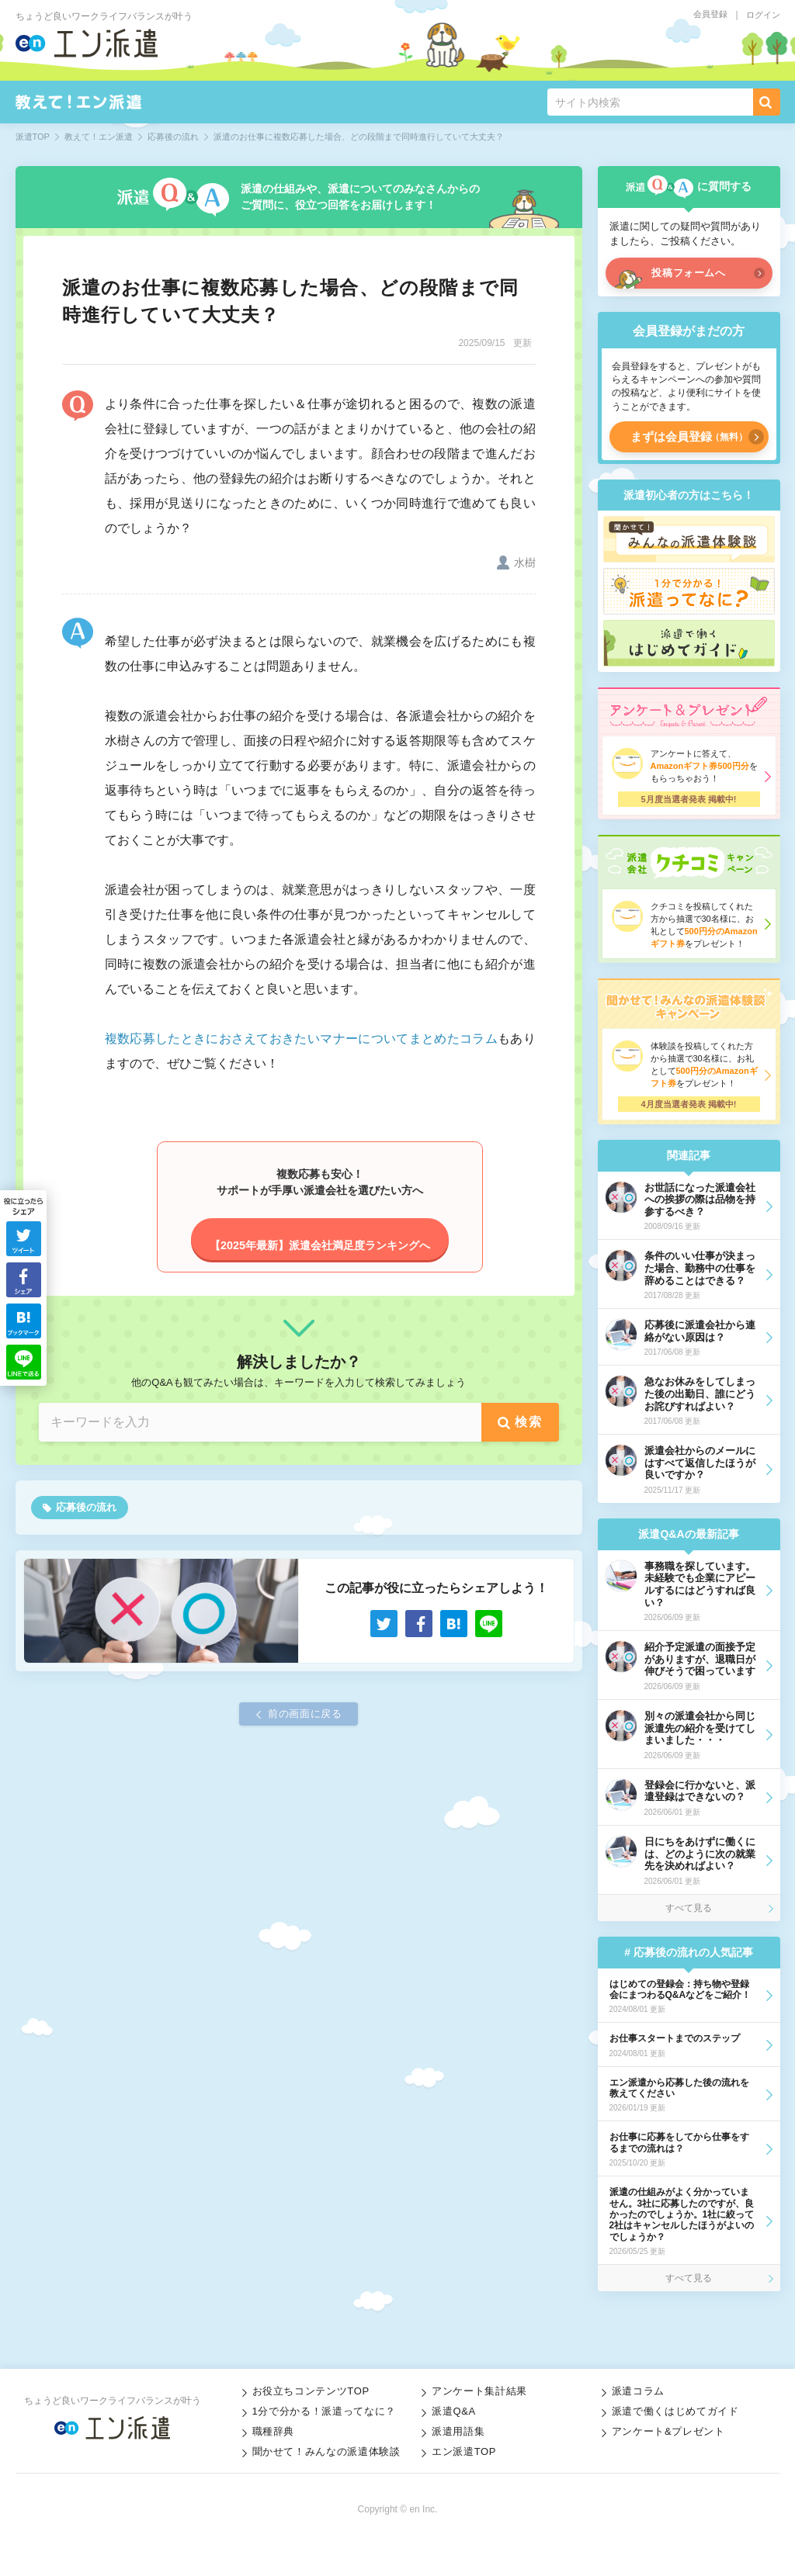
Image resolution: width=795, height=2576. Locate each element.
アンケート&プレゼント (668, 2431)
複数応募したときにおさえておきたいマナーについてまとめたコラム (301, 1038)
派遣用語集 (458, 2431)
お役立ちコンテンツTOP (311, 2391)
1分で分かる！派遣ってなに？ (324, 2411)
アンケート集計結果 (479, 2391)
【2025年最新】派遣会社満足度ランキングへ (320, 1245)
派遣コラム (638, 2391)
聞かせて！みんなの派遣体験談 (326, 2451)
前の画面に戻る (305, 1713)
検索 (528, 1421)
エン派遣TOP (464, 2451)
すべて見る (688, 1908)
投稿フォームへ (688, 273)
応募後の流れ (86, 1507)
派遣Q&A (454, 2411)
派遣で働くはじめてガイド (675, 2411)
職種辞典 (273, 2431)
